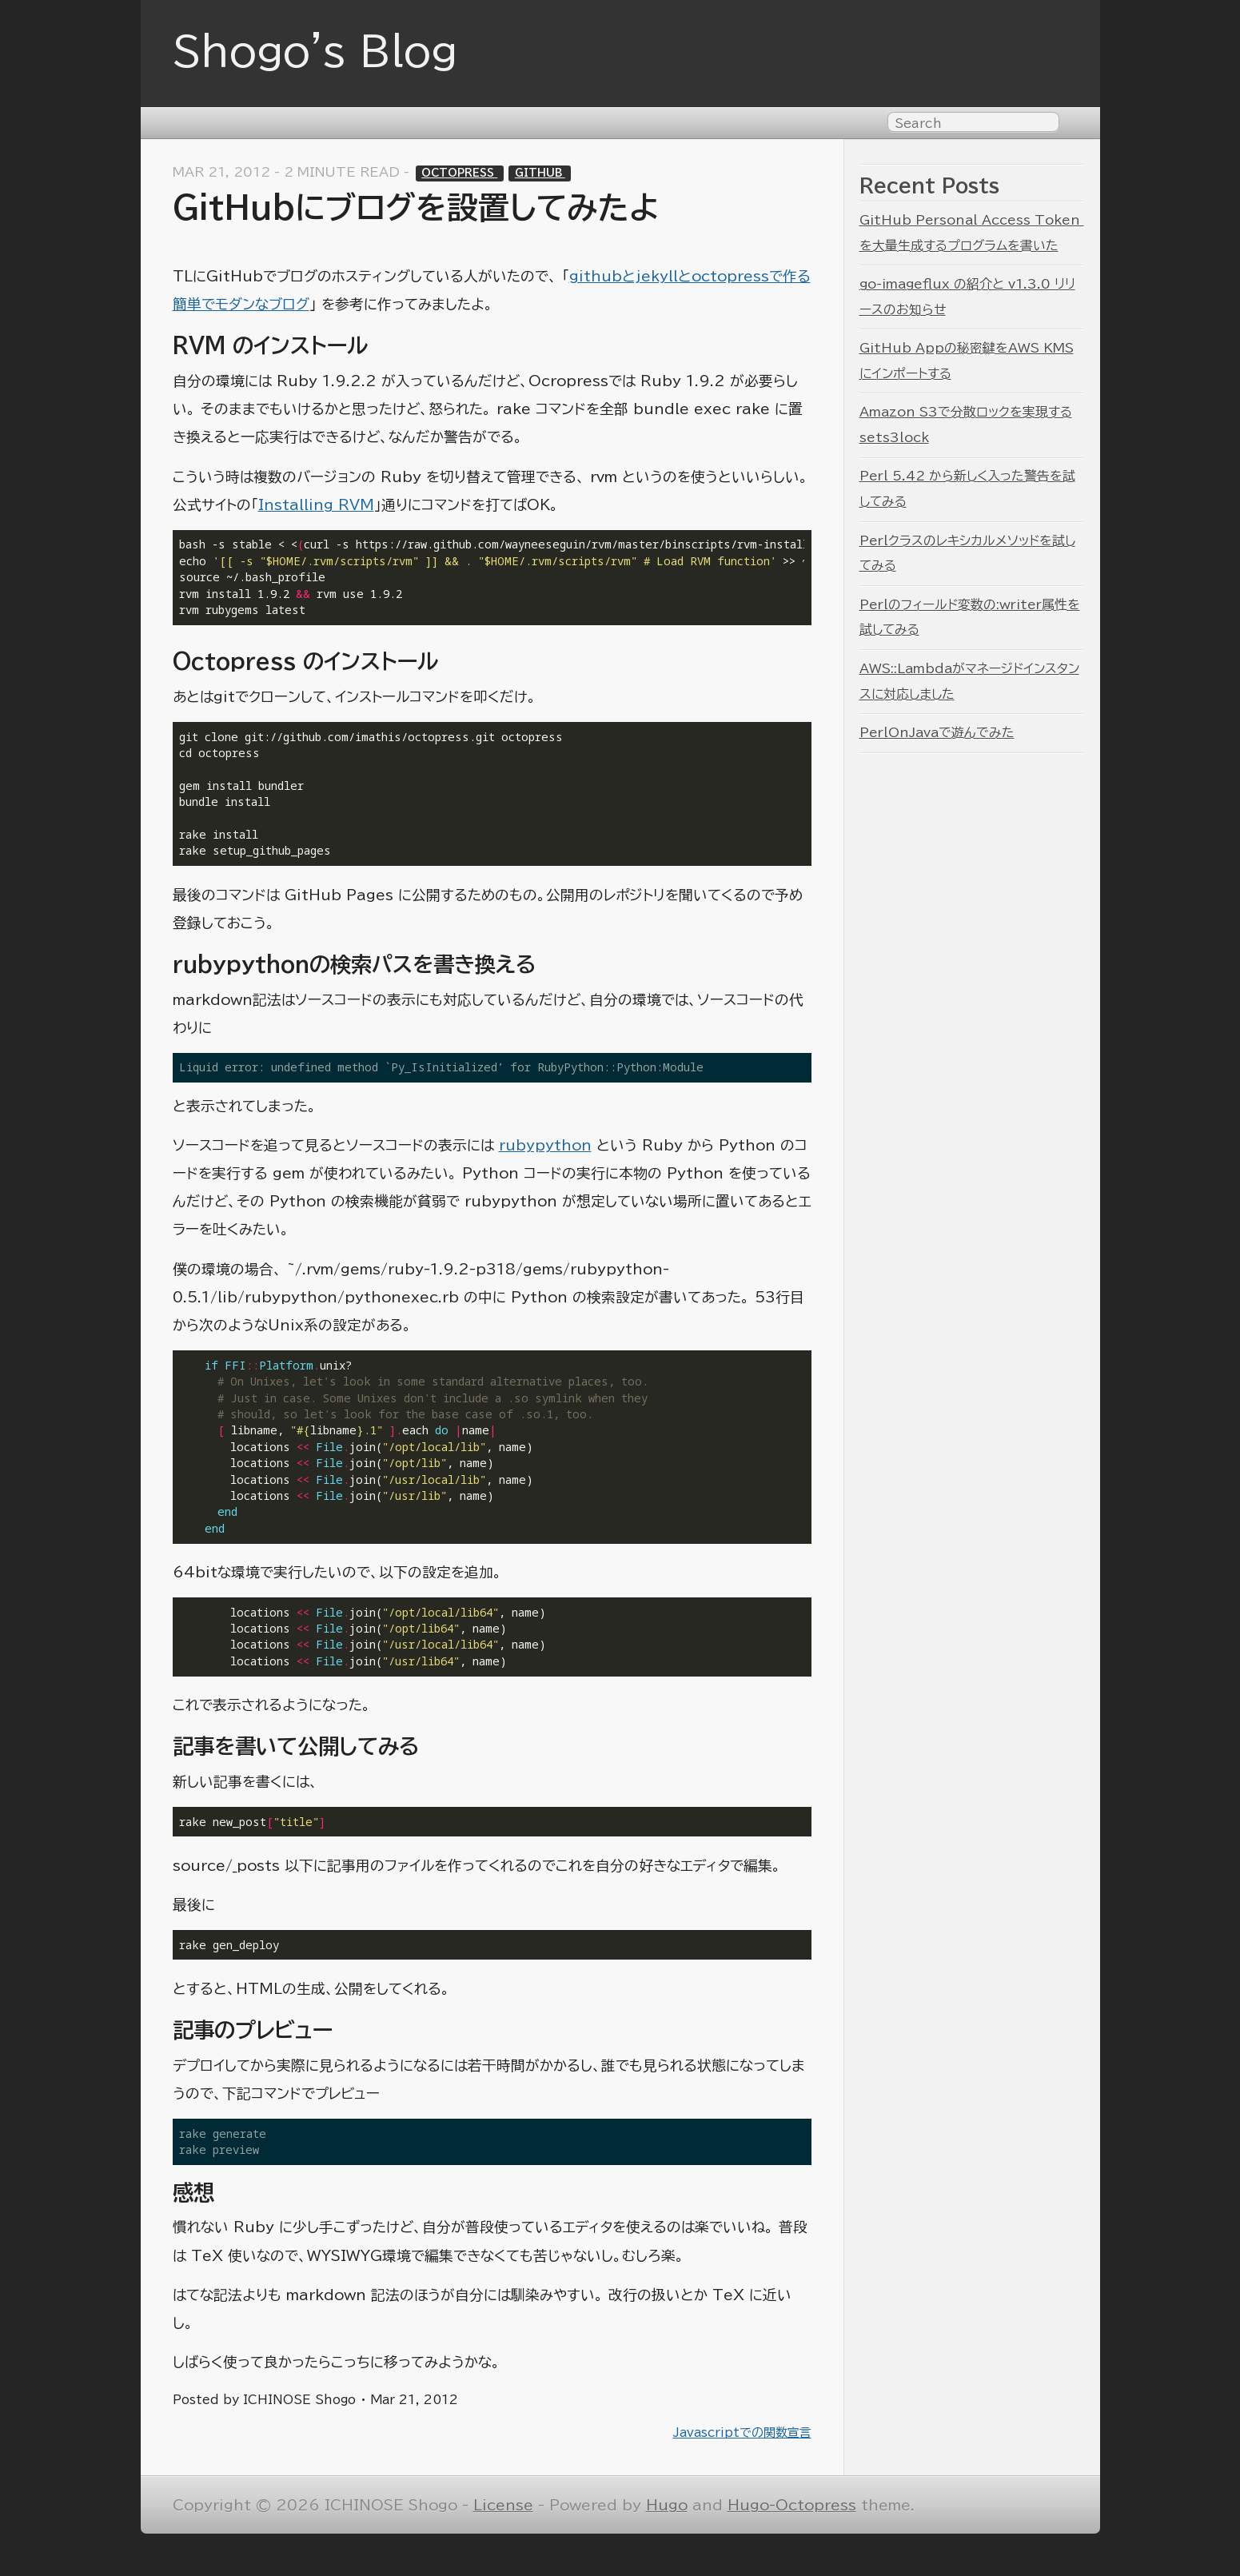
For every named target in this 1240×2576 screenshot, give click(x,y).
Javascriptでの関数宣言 (742, 2432)
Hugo (667, 2505)
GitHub (540, 173)
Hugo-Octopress (792, 2505)
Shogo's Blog (315, 51)
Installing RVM (316, 505)
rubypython (545, 1145)
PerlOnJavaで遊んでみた (937, 732)
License (503, 2505)
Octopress (459, 173)
